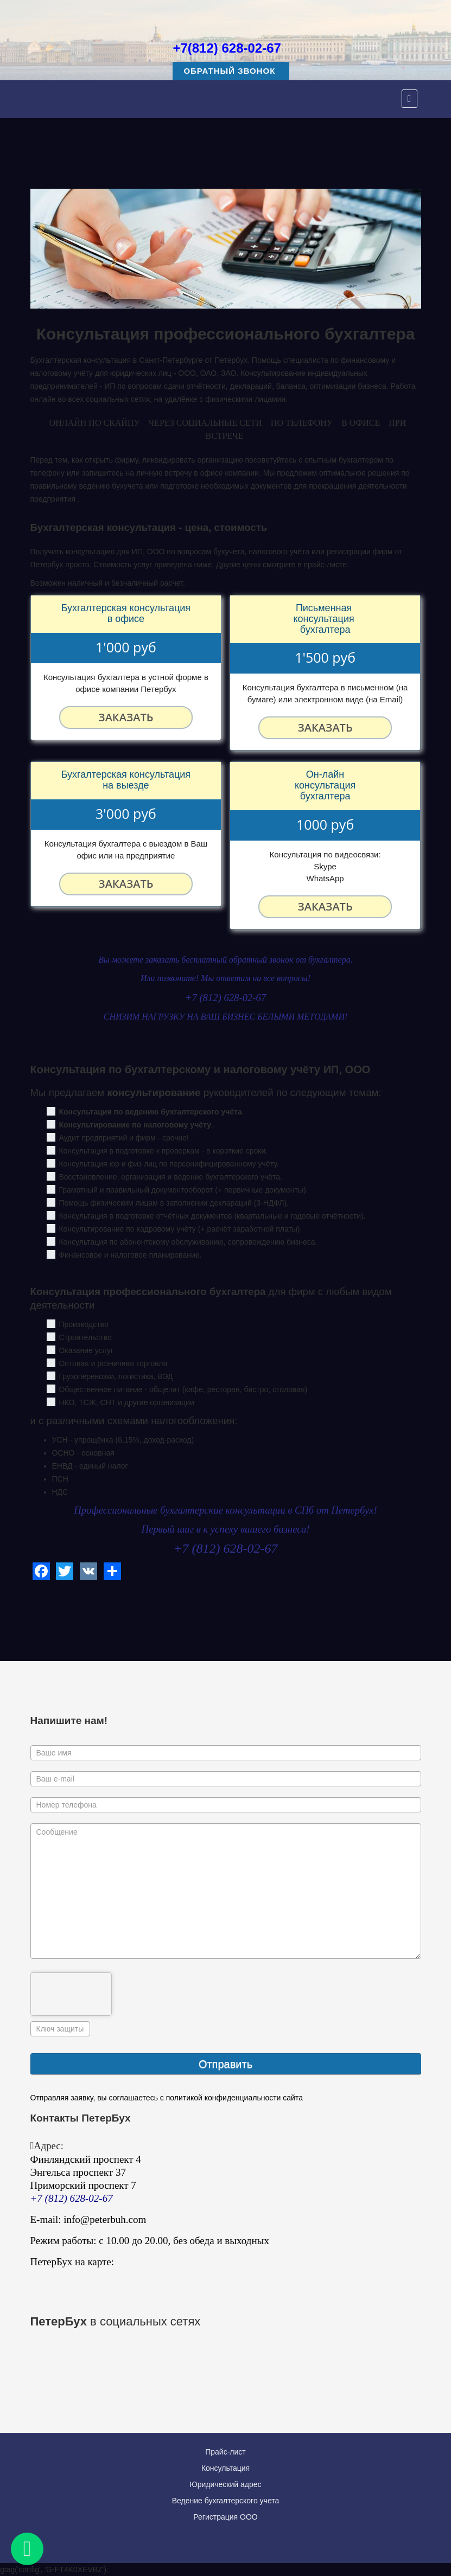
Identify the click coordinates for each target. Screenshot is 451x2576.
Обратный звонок (230, 70)
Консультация (225, 2468)
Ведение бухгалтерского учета (226, 2500)
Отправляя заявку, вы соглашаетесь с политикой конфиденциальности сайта (166, 2097)
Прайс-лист (225, 2451)
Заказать (125, 717)
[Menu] (409, 99)
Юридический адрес (225, 2484)
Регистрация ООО (225, 2517)
